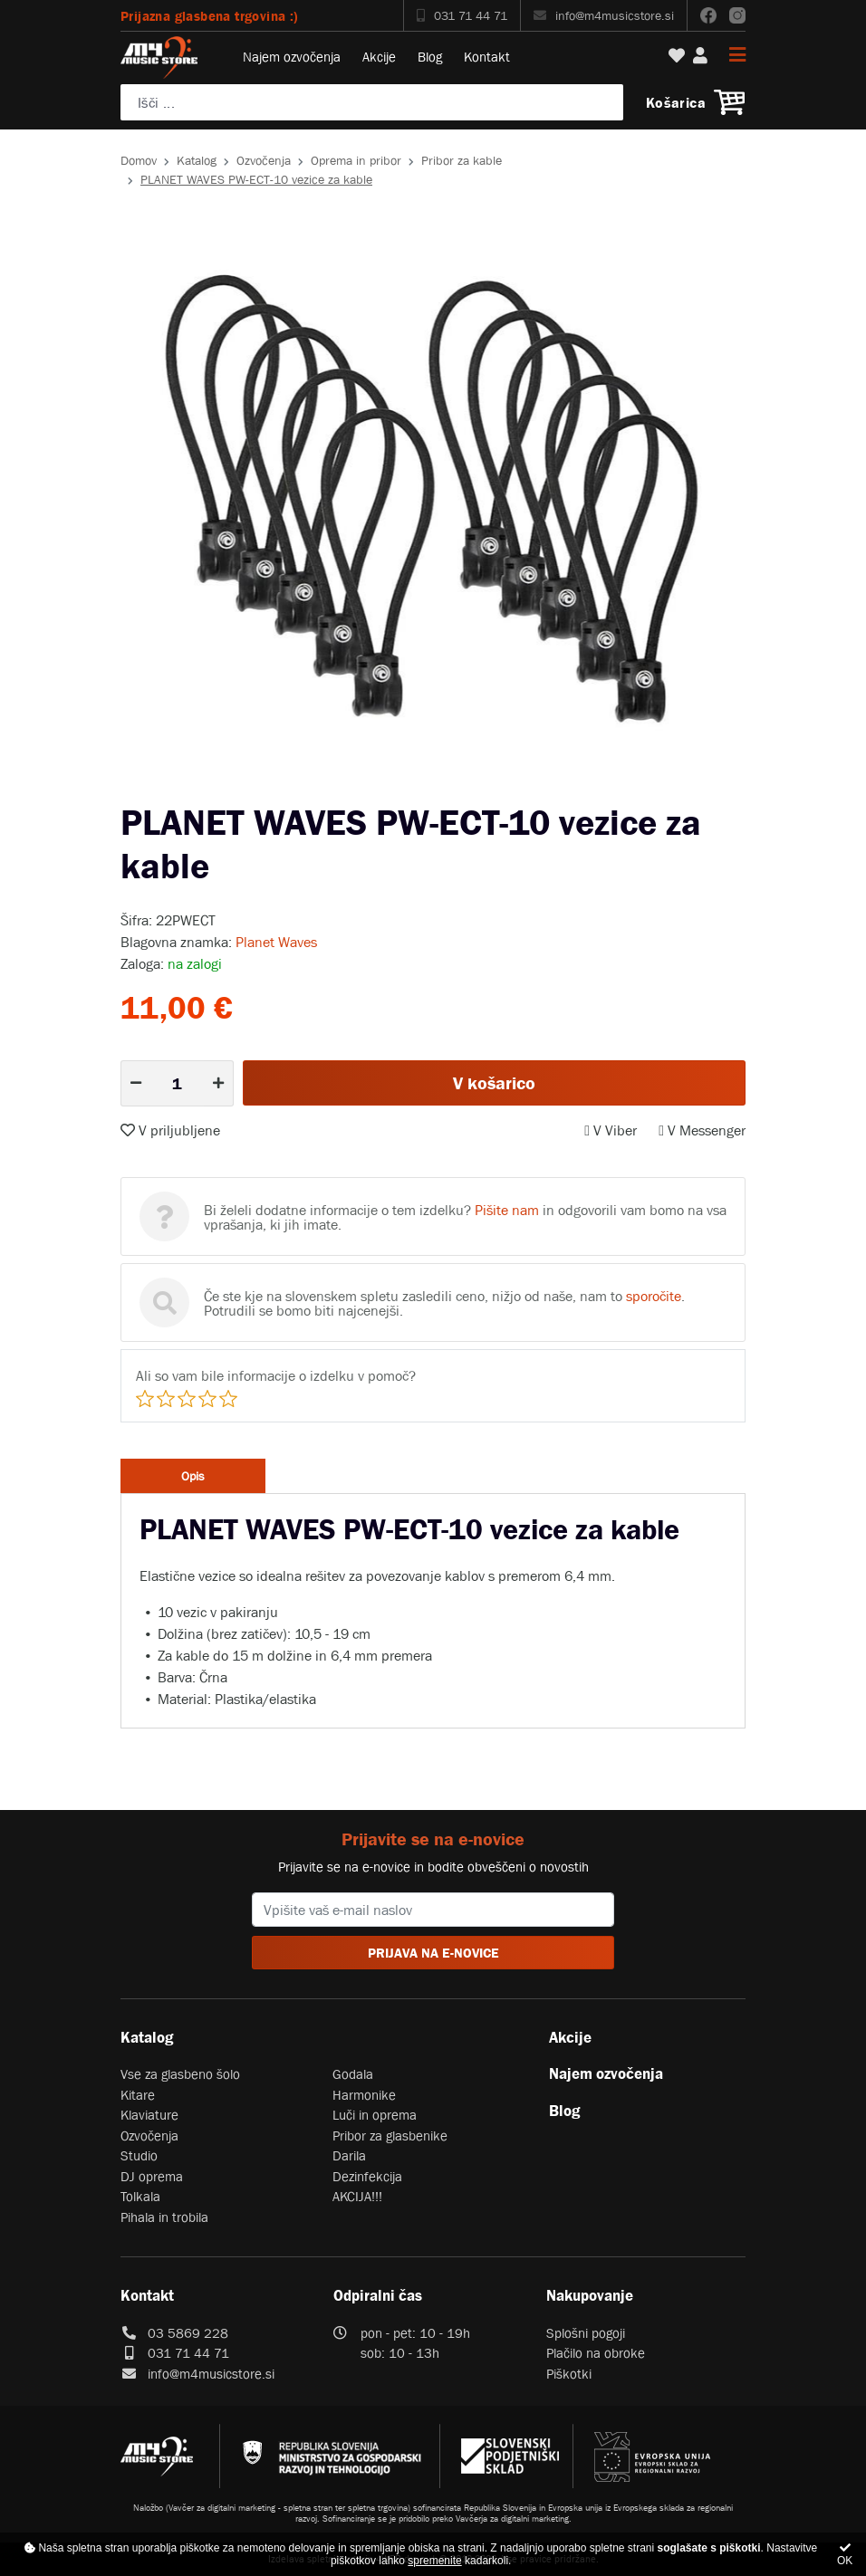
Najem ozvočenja (292, 56)
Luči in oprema (374, 2114)
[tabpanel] (433, 501)
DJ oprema (151, 2176)
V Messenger (702, 1130)
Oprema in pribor (356, 160)
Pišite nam (507, 1210)
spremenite (434, 2560)
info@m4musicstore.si (604, 15)
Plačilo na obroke (595, 2353)
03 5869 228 (188, 2333)
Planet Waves (276, 942)
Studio (139, 2155)
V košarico (494, 1083)
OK (844, 2554)
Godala (352, 2074)
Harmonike (364, 2094)
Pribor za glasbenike (389, 2135)
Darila (349, 2155)
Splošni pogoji (585, 2333)
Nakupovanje (589, 2295)
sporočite (653, 1296)
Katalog (196, 160)
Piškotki (569, 2373)
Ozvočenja (263, 160)
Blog (430, 56)
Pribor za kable (461, 160)
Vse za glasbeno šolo (180, 2074)
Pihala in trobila (164, 2217)
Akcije (379, 56)
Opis (193, 1476)
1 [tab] (419, 787)
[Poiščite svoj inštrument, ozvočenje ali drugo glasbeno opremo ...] (371, 102)
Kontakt (487, 56)
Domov (138, 160)
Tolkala (140, 2196)
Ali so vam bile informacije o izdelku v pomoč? (276, 1375)
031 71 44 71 (462, 15)
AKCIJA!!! (357, 2196)
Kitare (137, 2094)
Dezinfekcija (367, 2176)
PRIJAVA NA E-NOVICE (433, 1952)
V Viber (610, 1130)
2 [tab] (447, 787)
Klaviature (149, 2114)
